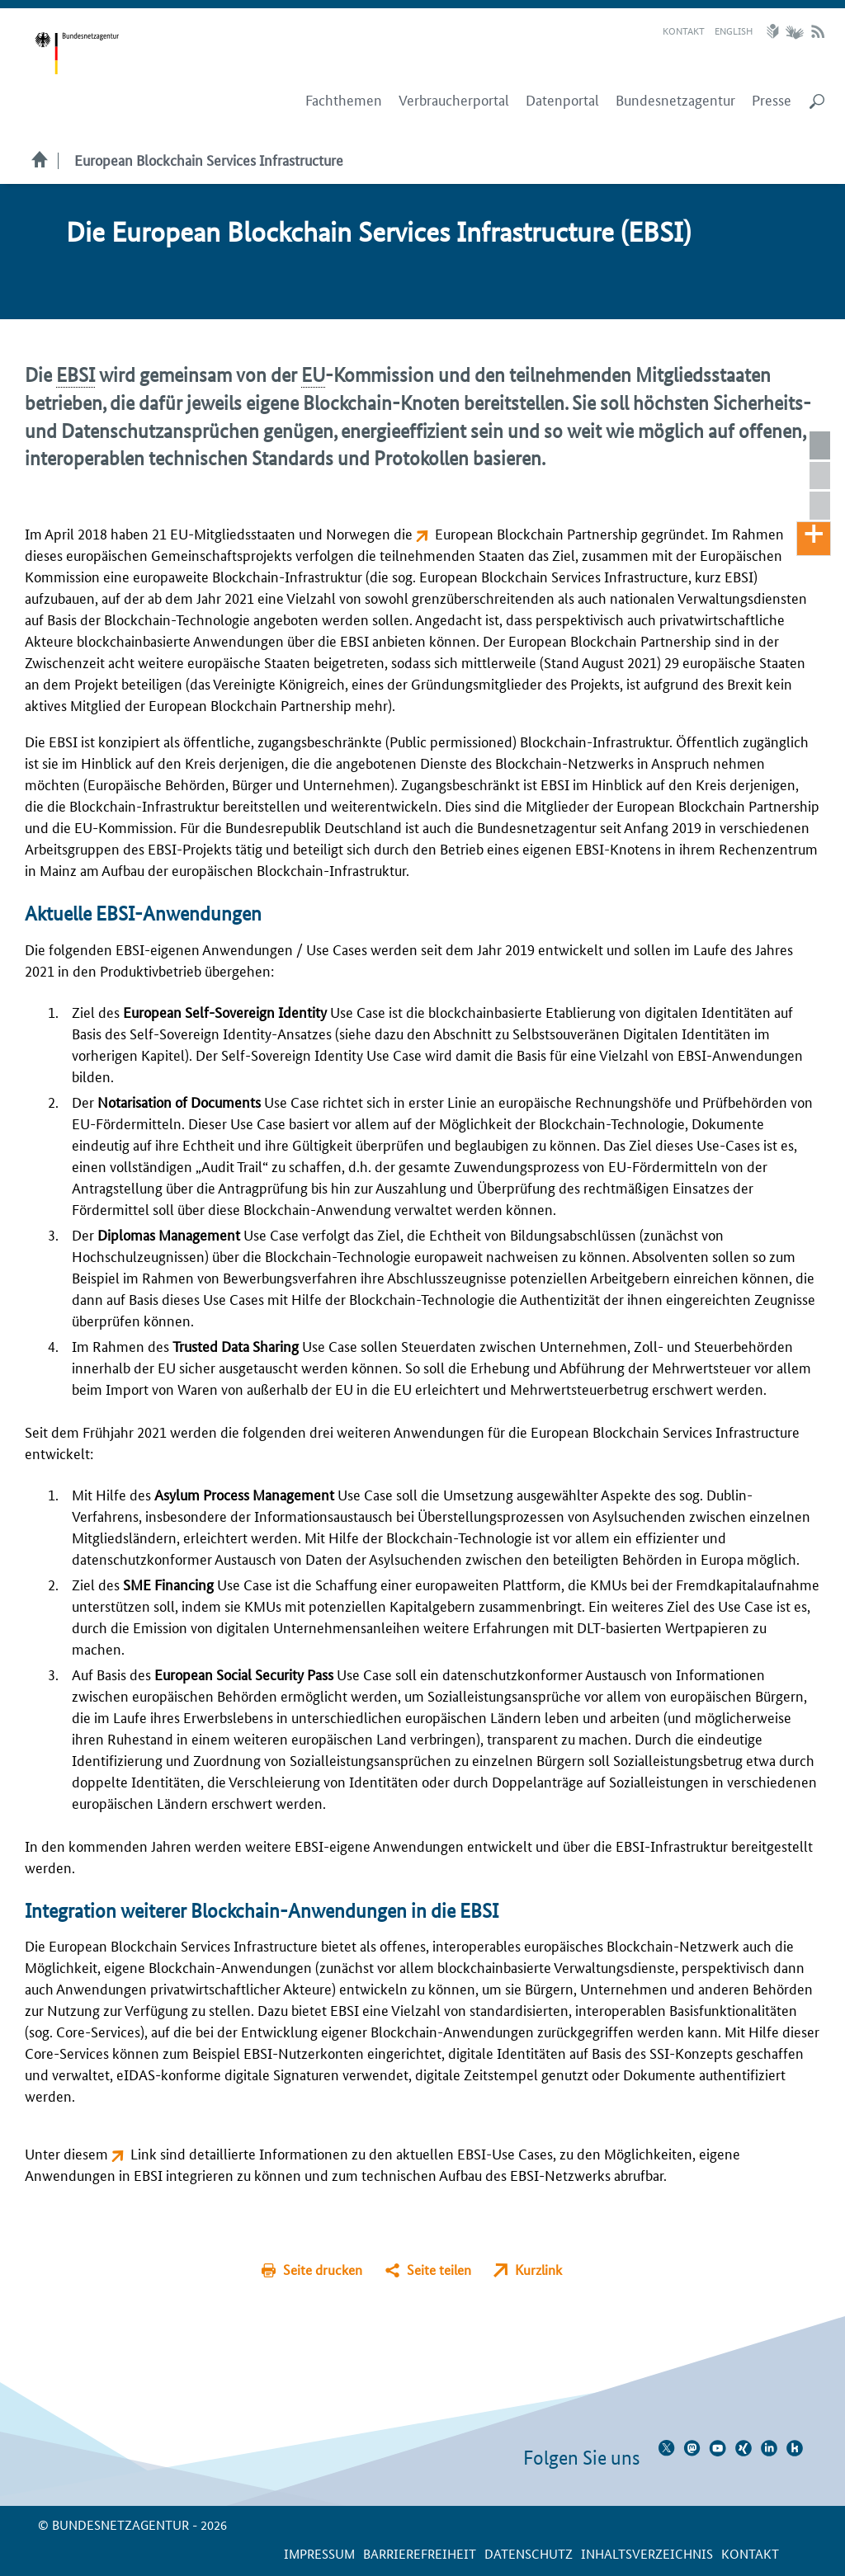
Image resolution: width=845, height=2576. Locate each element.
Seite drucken (322, 2270)
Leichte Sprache (775, 31)
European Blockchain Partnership (536, 533)
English (734, 30)
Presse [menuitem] (771, 100)
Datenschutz (528, 2553)
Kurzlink (538, 2270)
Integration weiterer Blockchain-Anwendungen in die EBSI (826, 506)
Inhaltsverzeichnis (647, 2553)
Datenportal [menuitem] (562, 100)
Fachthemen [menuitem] (343, 100)
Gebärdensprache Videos (794, 31)
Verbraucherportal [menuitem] (454, 100)
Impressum (319, 2553)
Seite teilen (439, 2270)
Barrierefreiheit (419, 2553)
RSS (818, 31)
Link (145, 2153)
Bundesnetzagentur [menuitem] (675, 100)
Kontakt (684, 30)
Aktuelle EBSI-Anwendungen (826, 476)
